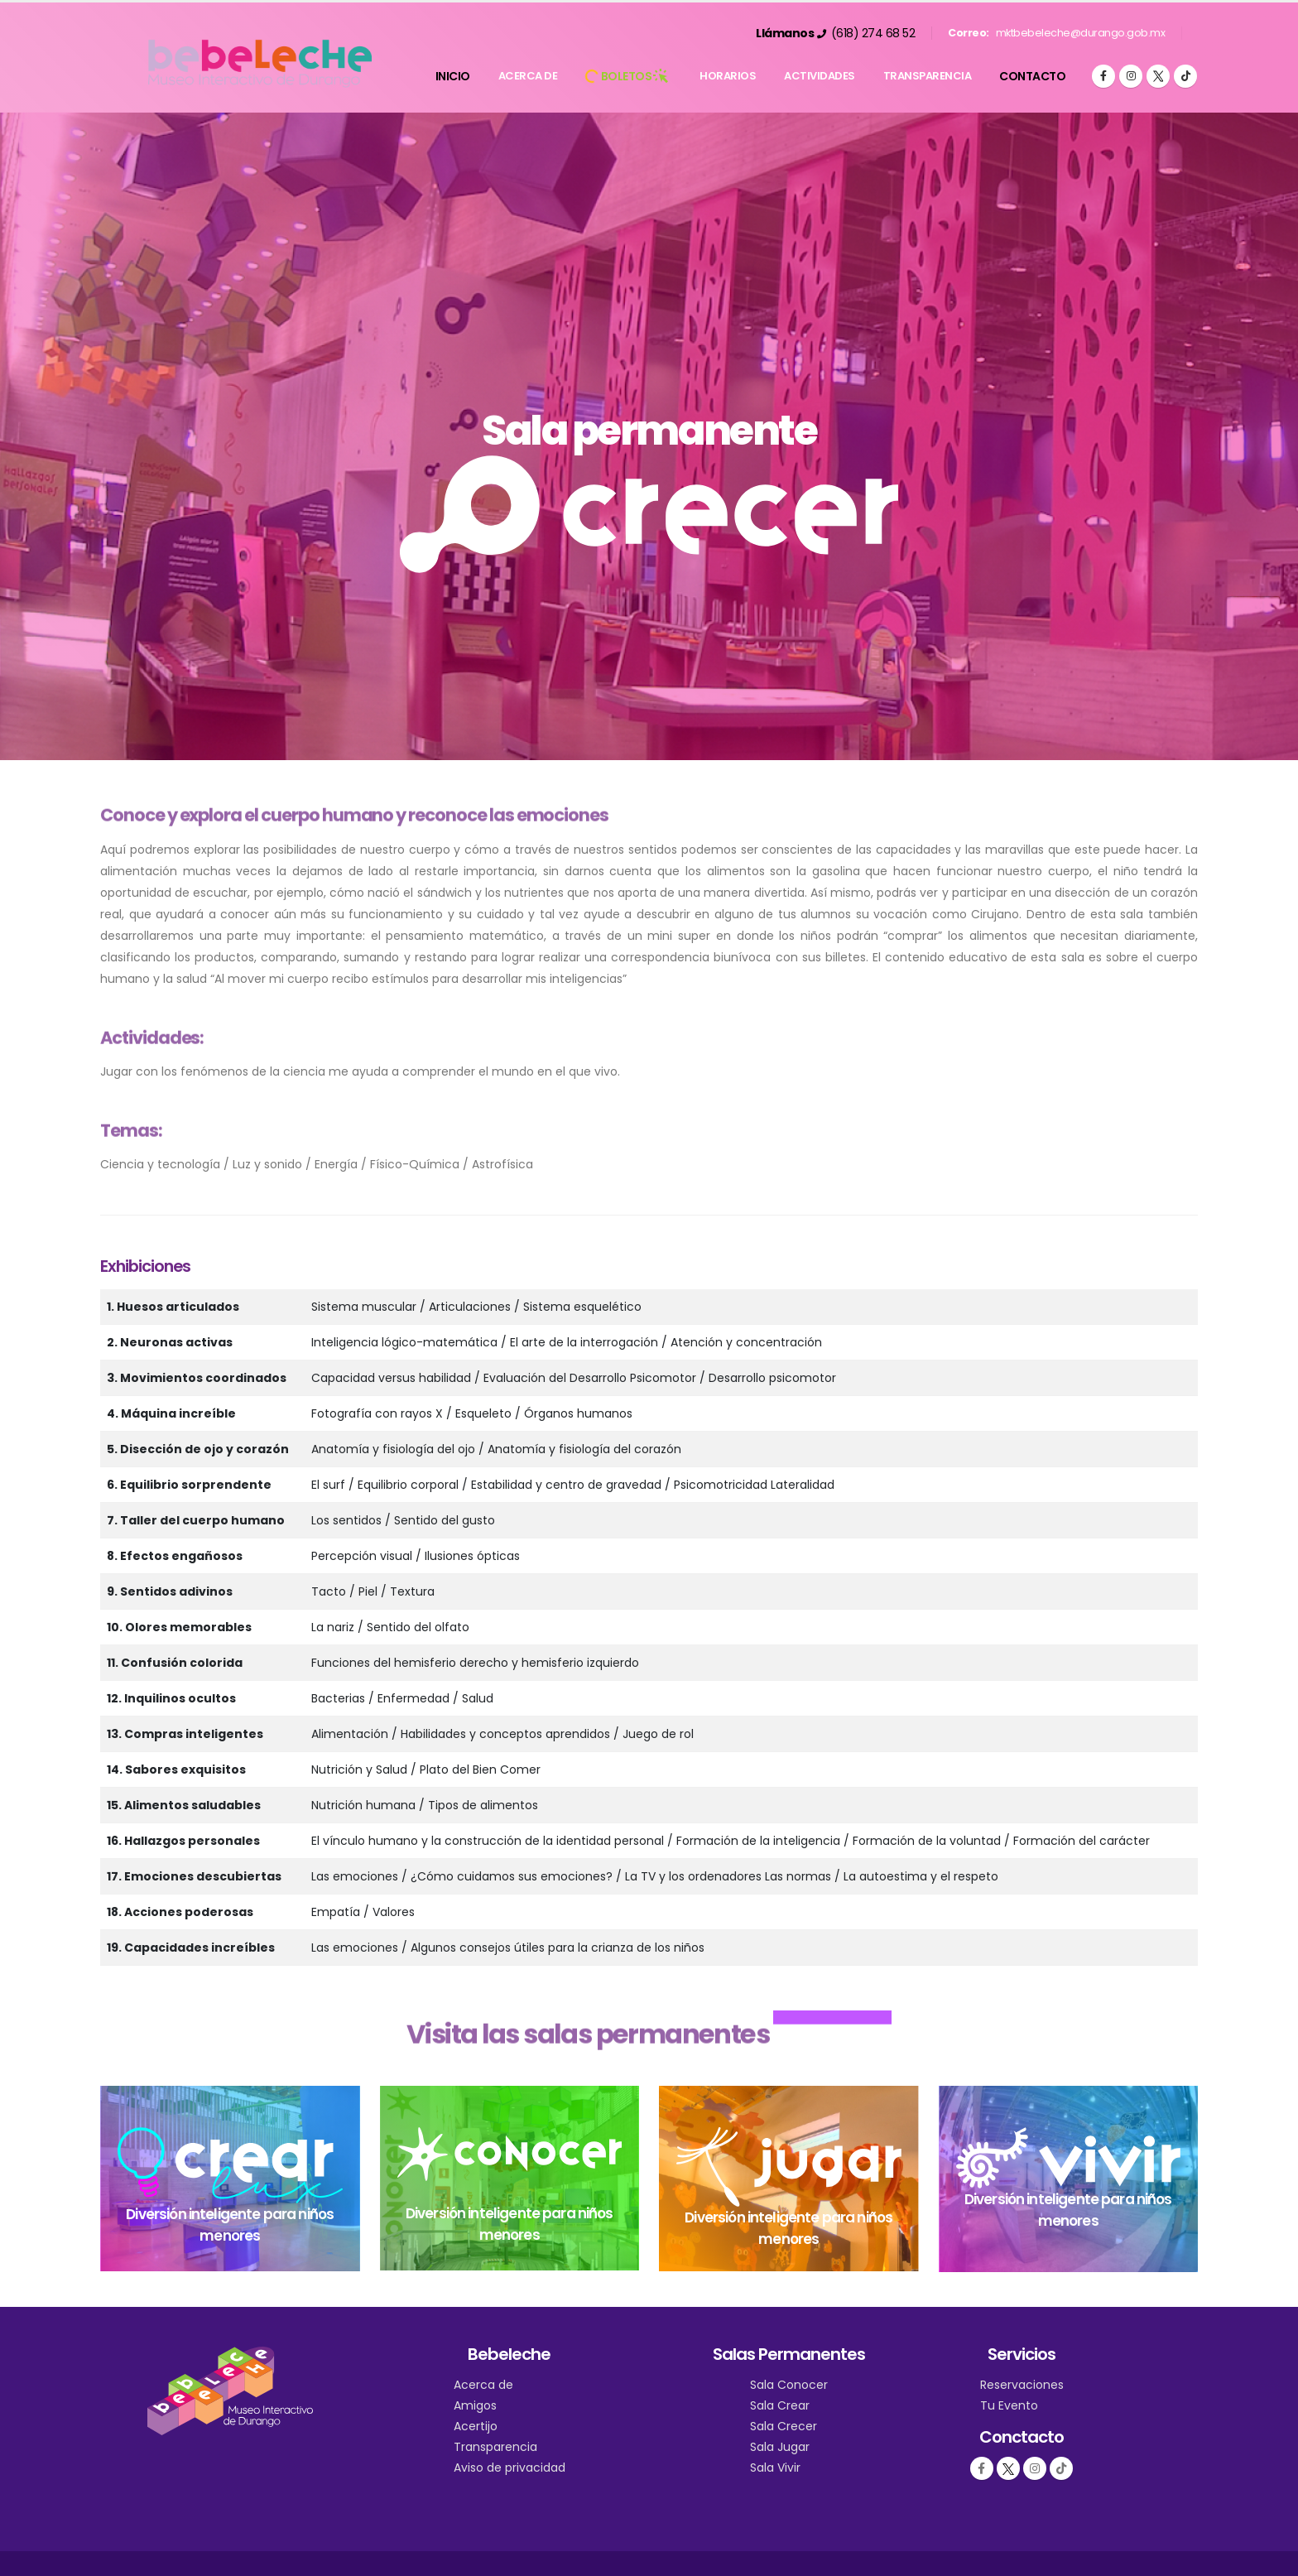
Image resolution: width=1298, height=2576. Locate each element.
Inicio (452, 76)
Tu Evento (1009, 2405)
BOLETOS (627, 76)
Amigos (475, 2405)
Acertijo (476, 2426)
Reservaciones (1022, 2384)
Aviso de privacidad (509, 2467)
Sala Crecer (783, 2426)
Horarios (727, 76)
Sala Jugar (780, 2447)
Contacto (1032, 76)
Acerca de (528, 76)
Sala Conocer (789, 2384)
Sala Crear (780, 2405)
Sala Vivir (775, 2467)
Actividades (819, 76)
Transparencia (927, 76)
